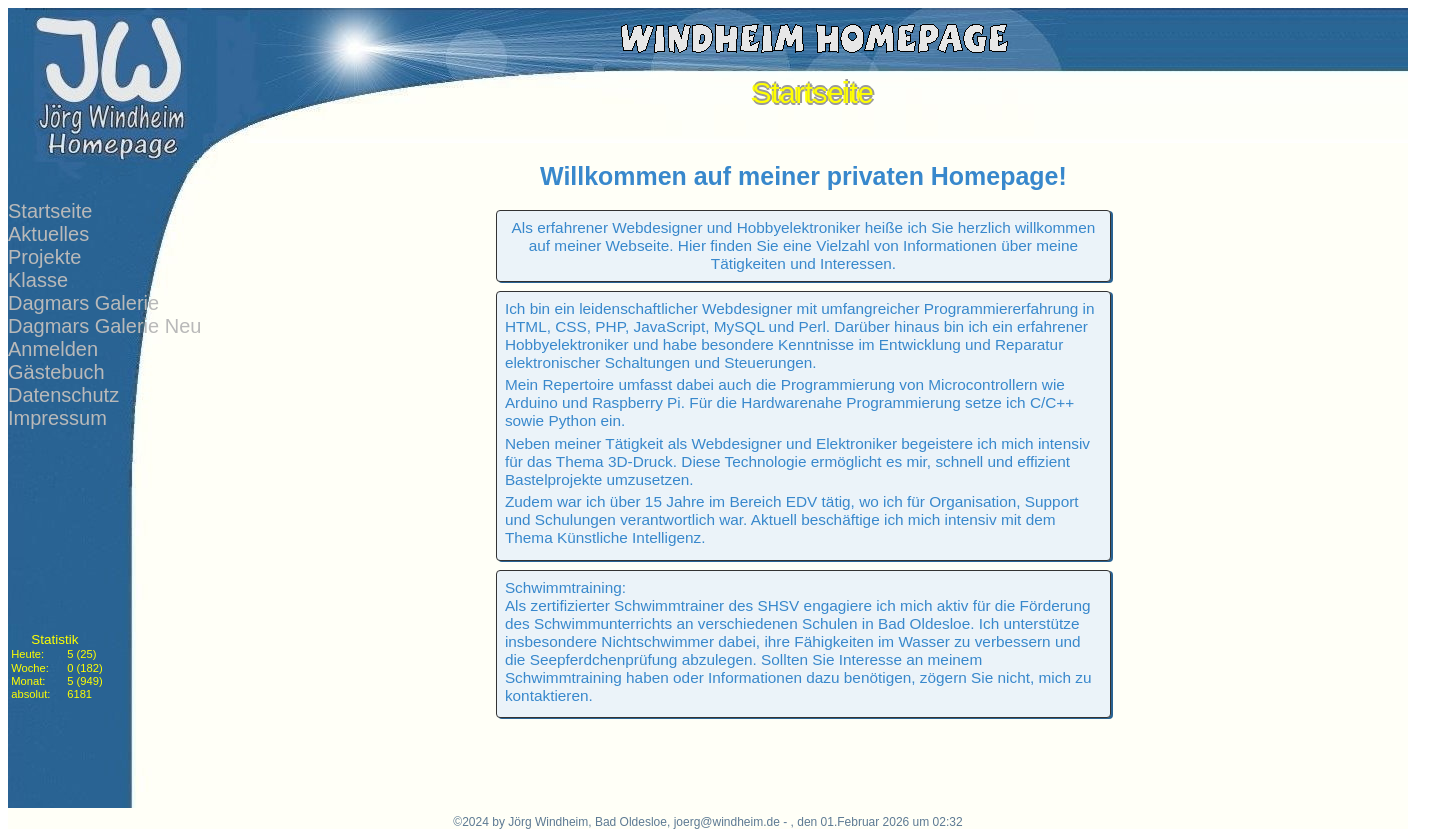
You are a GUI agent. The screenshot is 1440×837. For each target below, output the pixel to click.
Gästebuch (56, 372)
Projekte (44, 257)
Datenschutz (63, 395)
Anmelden (53, 349)
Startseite (50, 211)
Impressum (57, 418)
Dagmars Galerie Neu (104, 326)
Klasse (38, 280)
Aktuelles (48, 234)
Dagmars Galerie (83, 303)
